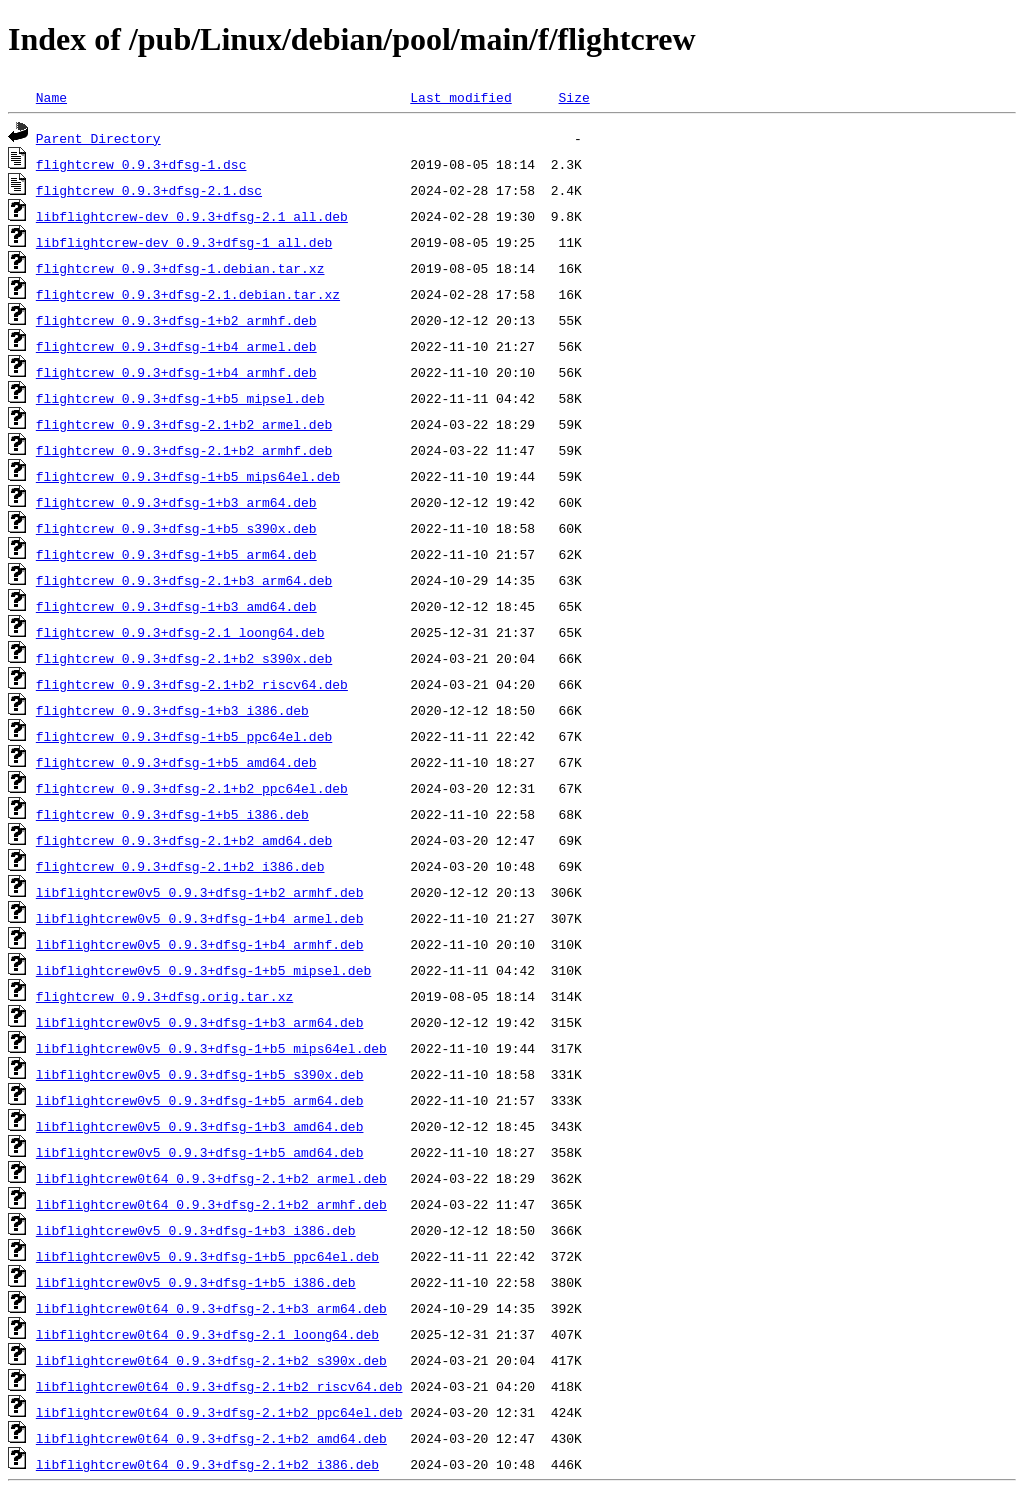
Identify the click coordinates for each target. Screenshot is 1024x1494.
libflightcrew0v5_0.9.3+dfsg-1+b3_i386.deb (196, 1230)
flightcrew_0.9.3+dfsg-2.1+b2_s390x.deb (184, 658)
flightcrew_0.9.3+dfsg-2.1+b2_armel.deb (184, 424)
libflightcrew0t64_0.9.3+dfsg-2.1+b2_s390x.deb (211, 1360)
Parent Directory (98, 138)
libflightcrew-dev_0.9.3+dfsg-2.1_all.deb (192, 216)
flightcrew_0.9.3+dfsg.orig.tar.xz (164, 996)
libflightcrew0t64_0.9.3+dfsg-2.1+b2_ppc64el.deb (219, 1412)
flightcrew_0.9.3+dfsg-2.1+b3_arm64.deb (184, 580)
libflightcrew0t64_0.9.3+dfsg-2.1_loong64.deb (207, 1334)
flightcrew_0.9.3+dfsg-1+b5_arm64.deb (176, 554)
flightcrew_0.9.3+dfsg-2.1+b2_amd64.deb (184, 840)
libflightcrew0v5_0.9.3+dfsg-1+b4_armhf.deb (200, 944)
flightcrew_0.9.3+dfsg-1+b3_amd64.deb (176, 606)
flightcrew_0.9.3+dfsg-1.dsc (141, 164)
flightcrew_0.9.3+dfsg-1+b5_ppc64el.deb (184, 736)
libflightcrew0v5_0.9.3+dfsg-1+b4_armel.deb (200, 918)
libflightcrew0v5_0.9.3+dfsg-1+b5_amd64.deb (200, 1152)
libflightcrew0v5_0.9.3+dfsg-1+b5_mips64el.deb (211, 1048)
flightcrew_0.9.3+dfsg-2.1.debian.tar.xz (188, 294)
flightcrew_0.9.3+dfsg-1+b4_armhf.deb (176, 372)
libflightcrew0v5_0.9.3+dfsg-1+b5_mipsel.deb (203, 970)
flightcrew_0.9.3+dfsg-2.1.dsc (149, 190)
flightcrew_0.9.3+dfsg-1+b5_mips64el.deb (188, 476)
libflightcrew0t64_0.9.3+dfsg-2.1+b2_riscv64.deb (219, 1386)
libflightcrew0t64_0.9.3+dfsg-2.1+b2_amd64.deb (211, 1438)
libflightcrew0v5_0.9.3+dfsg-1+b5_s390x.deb (200, 1074)
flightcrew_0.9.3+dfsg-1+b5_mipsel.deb (180, 398)
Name (51, 97)
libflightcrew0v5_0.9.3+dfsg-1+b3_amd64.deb (200, 1126)
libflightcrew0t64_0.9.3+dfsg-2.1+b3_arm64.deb (211, 1308)
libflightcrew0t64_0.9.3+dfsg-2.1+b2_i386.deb (207, 1464)
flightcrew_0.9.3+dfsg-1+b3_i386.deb (172, 710)
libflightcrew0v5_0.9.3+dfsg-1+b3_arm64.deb (200, 1022)
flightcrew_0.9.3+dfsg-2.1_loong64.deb (180, 632)
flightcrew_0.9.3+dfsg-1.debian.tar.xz (180, 268)
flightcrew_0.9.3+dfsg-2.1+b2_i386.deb (180, 866)
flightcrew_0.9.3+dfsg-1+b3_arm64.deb (176, 502)
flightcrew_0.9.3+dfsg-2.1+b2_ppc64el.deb (192, 788)
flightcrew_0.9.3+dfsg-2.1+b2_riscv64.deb (192, 684)
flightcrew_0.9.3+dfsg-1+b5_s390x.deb (176, 528)
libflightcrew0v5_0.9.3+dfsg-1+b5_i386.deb (196, 1282)
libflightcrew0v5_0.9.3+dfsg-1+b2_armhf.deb (200, 892)
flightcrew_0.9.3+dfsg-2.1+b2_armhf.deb (184, 450)
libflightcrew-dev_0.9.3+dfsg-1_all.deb (184, 242)
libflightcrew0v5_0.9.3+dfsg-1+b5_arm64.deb (200, 1100)
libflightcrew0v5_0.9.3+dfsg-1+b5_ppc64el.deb (207, 1256)
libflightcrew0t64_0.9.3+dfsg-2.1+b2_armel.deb (211, 1178)
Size (573, 97)
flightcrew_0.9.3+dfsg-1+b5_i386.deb (172, 814)
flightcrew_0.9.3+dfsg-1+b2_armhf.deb (176, 320)
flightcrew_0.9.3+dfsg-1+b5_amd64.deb (176, 762)
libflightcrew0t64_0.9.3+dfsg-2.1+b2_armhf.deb (211, 1204)
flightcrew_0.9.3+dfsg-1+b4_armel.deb (176, 346)
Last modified (460, 97)
